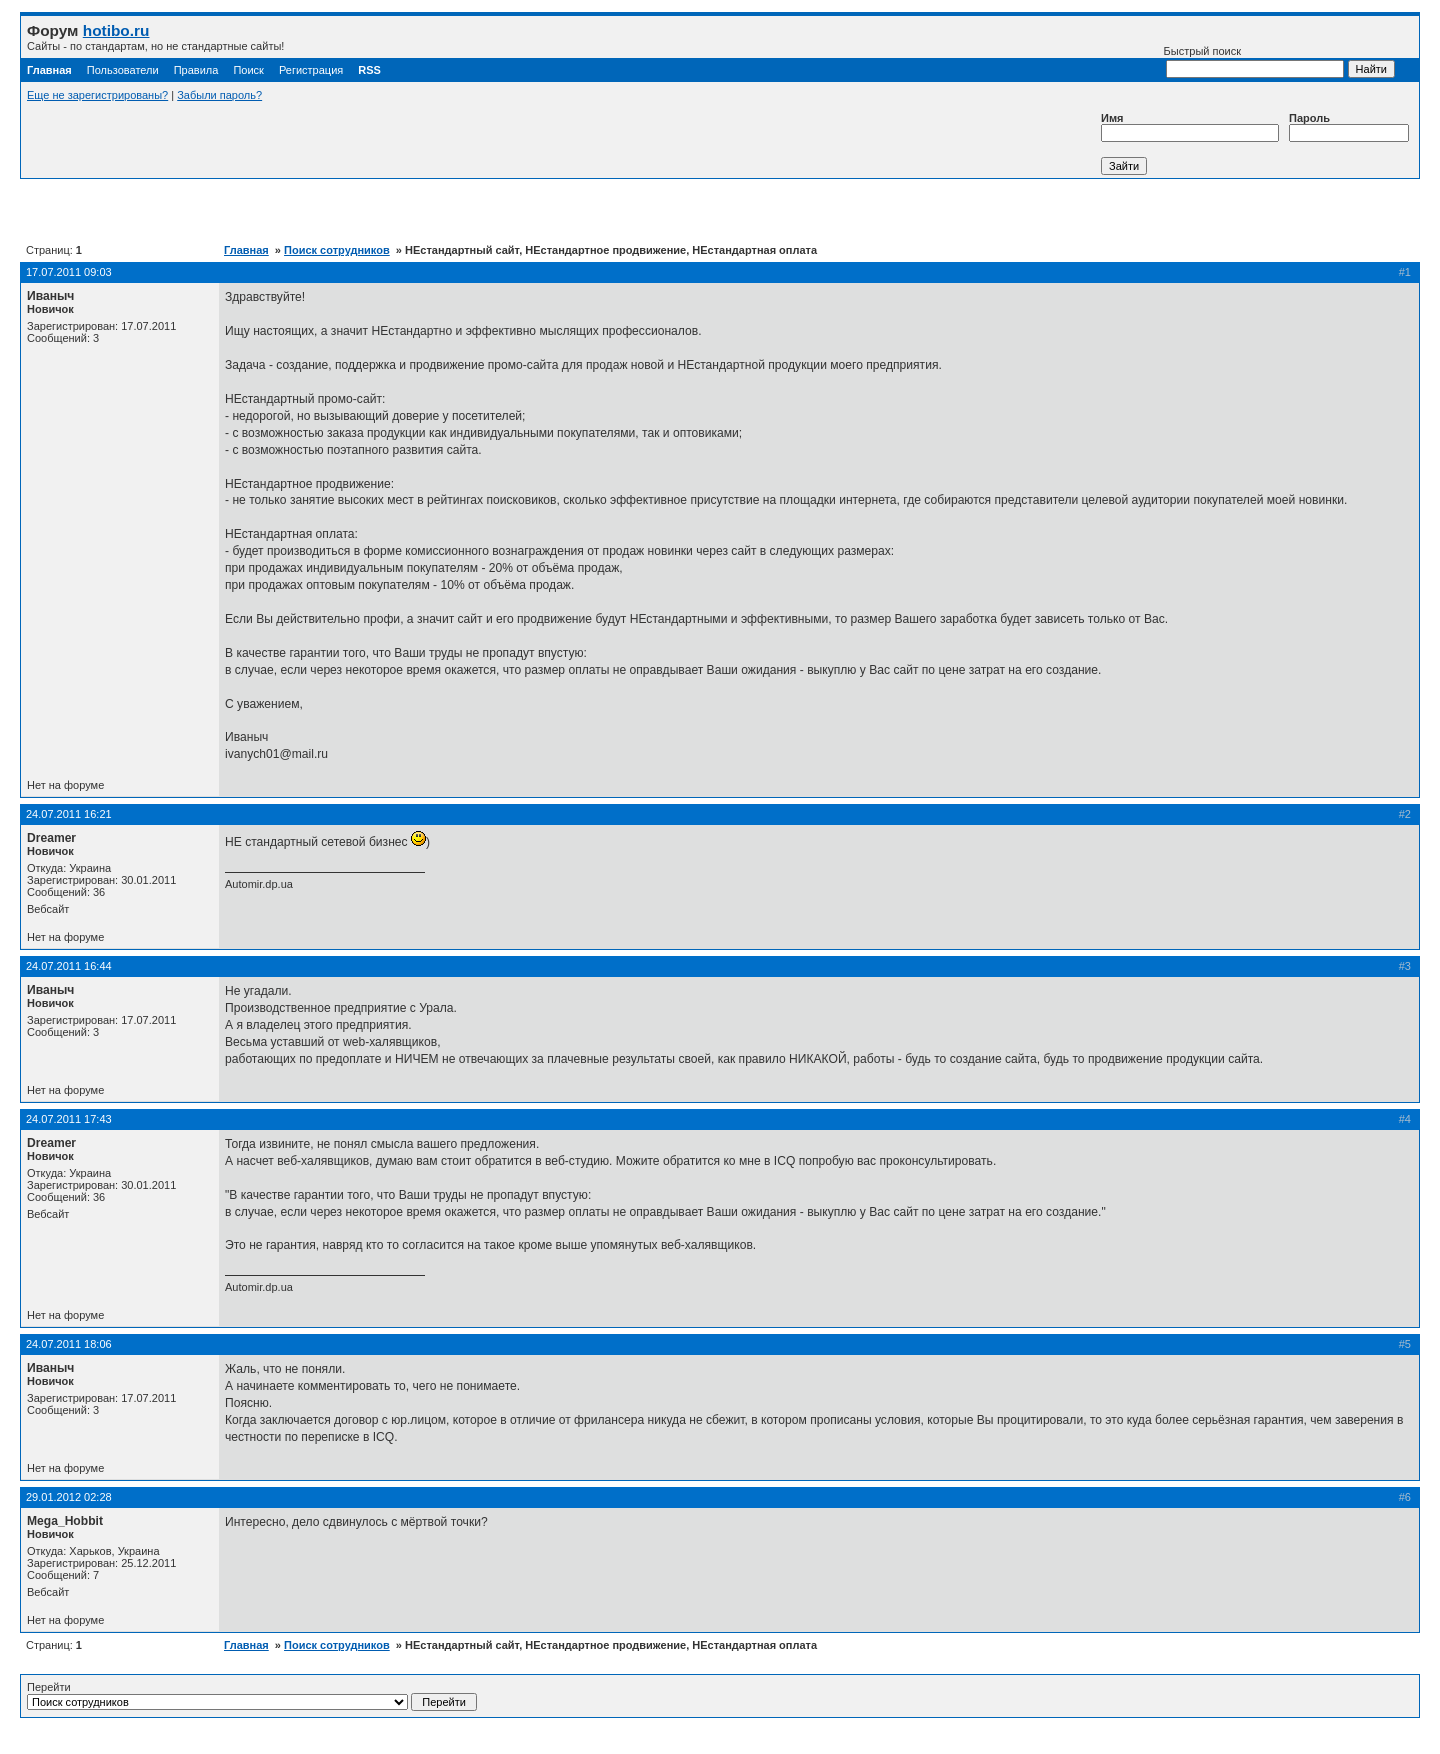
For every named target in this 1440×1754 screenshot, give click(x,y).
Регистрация (311, 70)
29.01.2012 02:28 (69, 1497)
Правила (196, 70)
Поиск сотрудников (337, 250)
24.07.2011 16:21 (69, 814)
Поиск (248, 70)
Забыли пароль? (219, 95)
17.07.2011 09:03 (69, 272)
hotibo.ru (116, 30)
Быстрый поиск (1254, 61)
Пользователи (123, 70)
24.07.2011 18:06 (69, 1344)
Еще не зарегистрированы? (97, 95)
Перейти (252, 1696)
